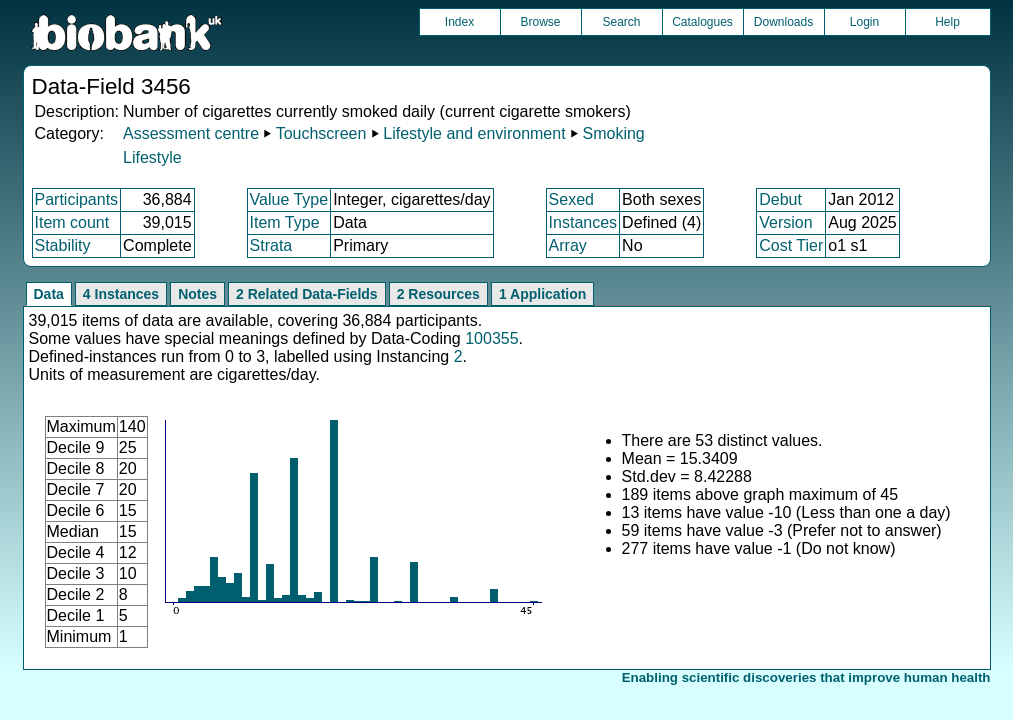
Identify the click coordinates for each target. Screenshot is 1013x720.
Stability (63, 245)
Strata (271, 245)
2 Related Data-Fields (307, 294)
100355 (491, 338)
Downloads (783, 22)
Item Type (285, 222)
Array (568, 245)
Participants (77, 199)
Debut (780, 199)
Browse (540, 22)
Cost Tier (791, 245)
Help (947, 22)
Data (49, 294)
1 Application (542, 294)
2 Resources (438, 294)
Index (459, 22)
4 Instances (121, 294)
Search (621, 22)
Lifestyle (152, 157)
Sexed (571, 199)
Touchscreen (321, 133)
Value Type (289, 199)
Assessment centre (191, 133)
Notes (197, 294)
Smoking (613, 133)
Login (864, 22)
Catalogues (702, 22)
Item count (72, 222)
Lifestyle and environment (474, 133)
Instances (583, 222)
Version (785, 222)
